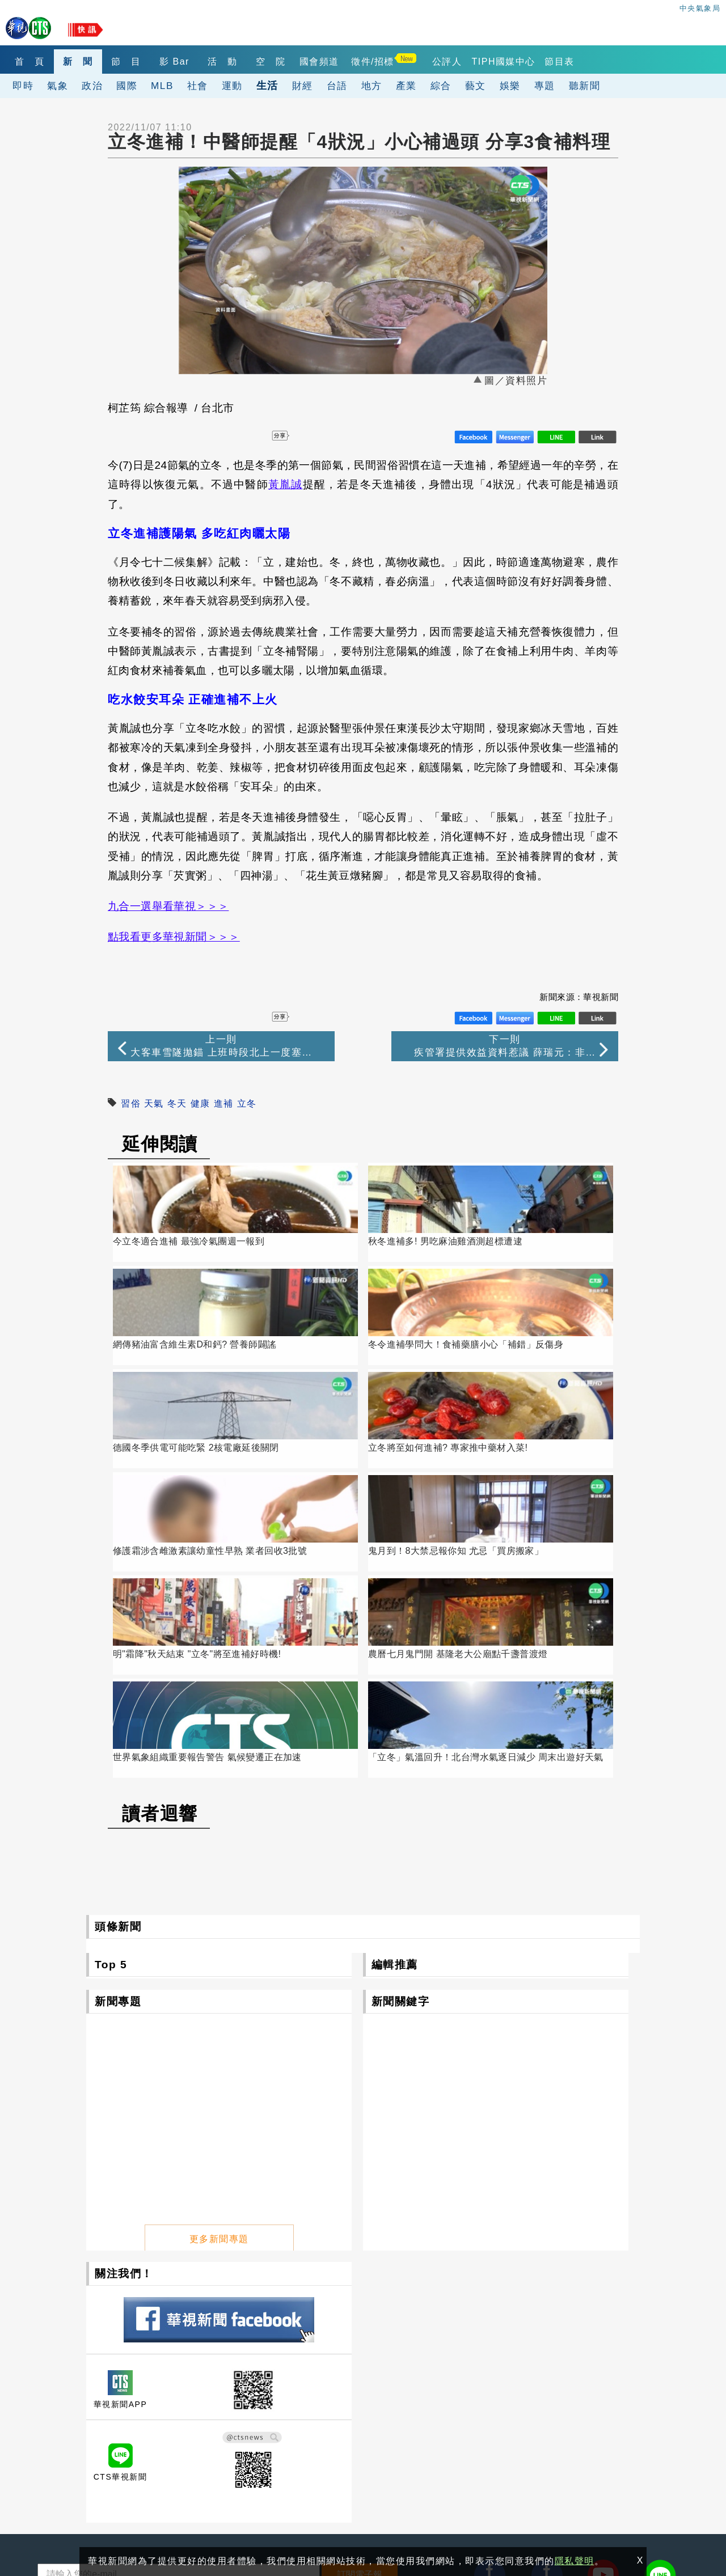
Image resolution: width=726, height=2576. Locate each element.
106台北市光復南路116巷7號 (101, 2433)
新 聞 (91, 61)
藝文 (475, 85)
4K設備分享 (579, 2413)
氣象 (57, 85)
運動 (232, 85)
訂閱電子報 (359, 2289)
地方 (371, 85)
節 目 (148, 61)
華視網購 (267, 2413)
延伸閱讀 (160, 1144)
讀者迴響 (160, 1528)
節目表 (624, 61)
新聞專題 (118, 1716)
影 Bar (204, 61)
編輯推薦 (395, 1679)
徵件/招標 (432, 61)
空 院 (318, 61)
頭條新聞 (118, 1641)
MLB (162, 85)
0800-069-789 (124, 2485)
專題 (544, 85)
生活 (267, 85)
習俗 (131, 1103)
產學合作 (471, 2413)
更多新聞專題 (219, 1949)
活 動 (261, 61)
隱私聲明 (51, 2526)
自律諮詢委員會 (280, 2429)
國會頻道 (374, 61)
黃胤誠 (285, 484)
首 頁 (34, 61)
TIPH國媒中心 (563, 61)
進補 (224, 1103)
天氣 (154, 1103)
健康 (200, 1103)
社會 (197, 85)
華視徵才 (369, 2413)
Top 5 (111, 1679)
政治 (92, 85)
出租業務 (573, 2397)
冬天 (177, 1103)
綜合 (440, 85)
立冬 (247, 1103)
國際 (126, 85)
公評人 (507, 61)
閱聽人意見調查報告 (391, 2429)
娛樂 (510, 85)
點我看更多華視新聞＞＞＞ (174, 937)
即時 (22, 85)
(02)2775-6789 (71, 2459)
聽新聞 (585, 85)
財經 (302, 85)
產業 (406, 85)
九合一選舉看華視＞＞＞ (168, 906)
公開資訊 (369, 2397)
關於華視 (267, 2397)
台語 (337, 85)
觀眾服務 (471, 2397)
